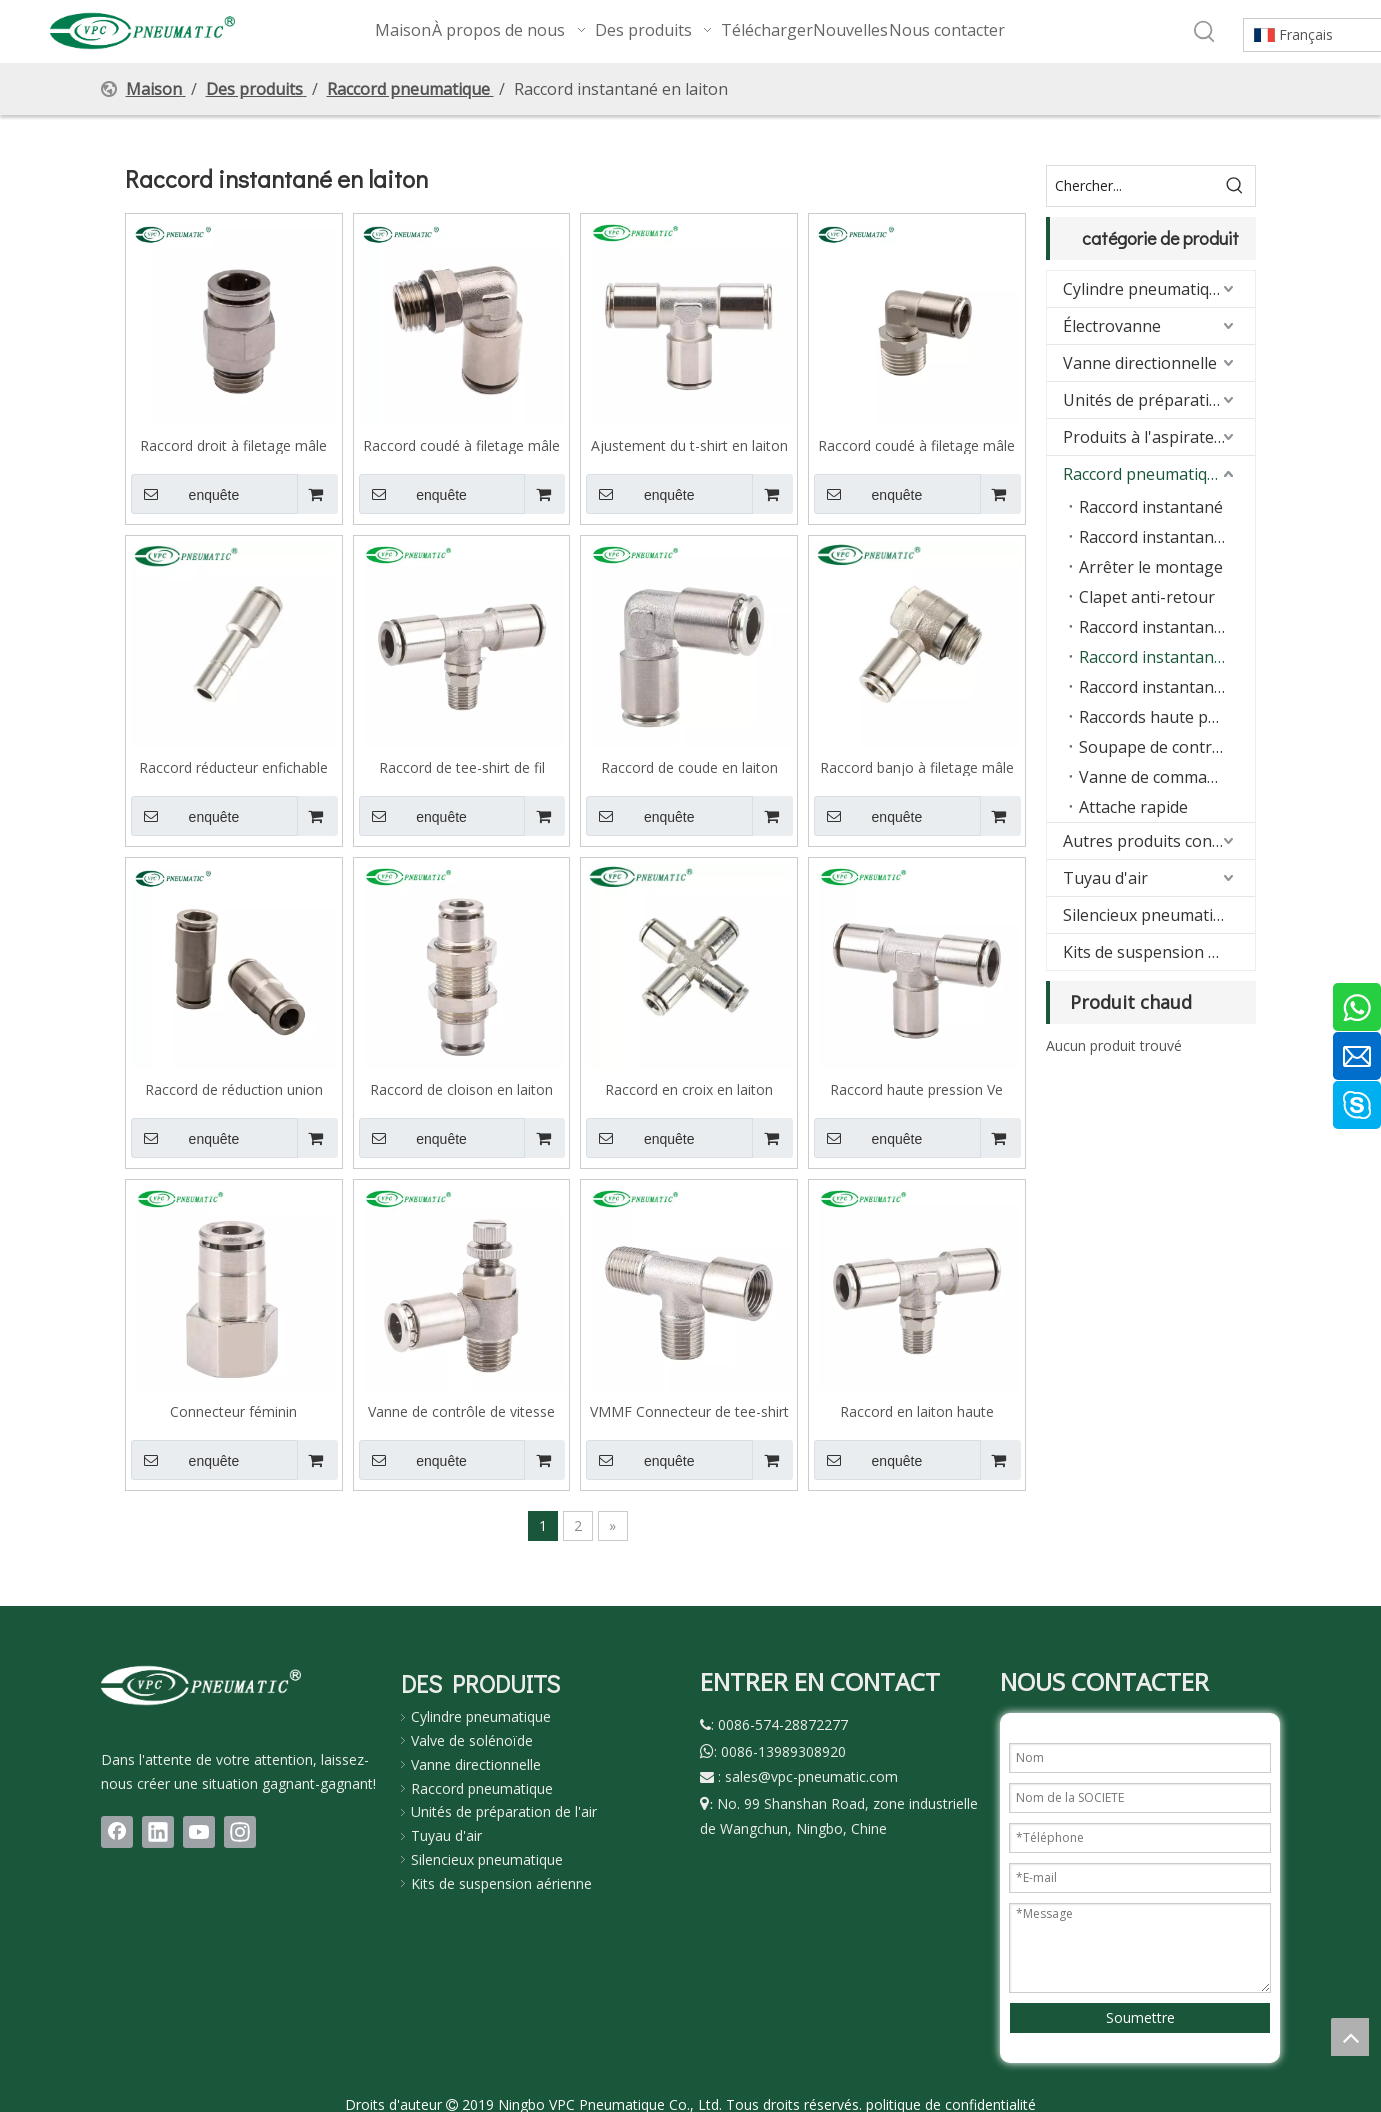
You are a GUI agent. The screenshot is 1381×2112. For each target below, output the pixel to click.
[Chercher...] (1131, 186)
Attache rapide (1133, 807)
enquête (185, 494)
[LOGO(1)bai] (201, 1685)
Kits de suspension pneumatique (1159, 952)
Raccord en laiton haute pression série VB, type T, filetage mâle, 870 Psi (916, 1411)
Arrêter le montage (1151, 567)
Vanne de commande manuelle (1167, 777)
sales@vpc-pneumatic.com (811, 1776)
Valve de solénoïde (472, 1740)
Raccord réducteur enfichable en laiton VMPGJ (233, 767)
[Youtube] (199, 1832)
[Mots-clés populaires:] (1205, 32)
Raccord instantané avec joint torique (1167, 537)
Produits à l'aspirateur (1147, 437)
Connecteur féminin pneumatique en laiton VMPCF (234, 1411)
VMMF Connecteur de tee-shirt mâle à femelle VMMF (689, 1411)
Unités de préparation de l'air (504, 1811)
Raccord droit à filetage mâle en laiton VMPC (233, 445)
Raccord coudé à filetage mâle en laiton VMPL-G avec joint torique (461, 445)
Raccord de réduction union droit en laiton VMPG (234, 1089)
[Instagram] (240, 1832)
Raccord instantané (1151, 507)
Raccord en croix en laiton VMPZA (689, 1089)
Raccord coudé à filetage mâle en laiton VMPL (916, 445)
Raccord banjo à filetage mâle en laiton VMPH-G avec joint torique (917, 767)
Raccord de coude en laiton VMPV (689, 767)
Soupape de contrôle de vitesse (1167, 747)
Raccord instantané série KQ (1167, 627)
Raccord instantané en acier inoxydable (1167, 687)
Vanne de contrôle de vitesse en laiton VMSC (461, 1411)
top (1350, 2037)
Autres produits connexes (1159, 841)
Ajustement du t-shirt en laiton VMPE (689, 445)
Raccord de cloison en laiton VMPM (461, 1089)
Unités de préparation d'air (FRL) (1159, 400)
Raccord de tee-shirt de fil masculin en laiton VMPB (462, 767)
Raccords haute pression (1167, 717)
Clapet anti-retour (1147, 597)
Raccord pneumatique (1144, 474)
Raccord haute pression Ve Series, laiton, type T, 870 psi (917, 1089)
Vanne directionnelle (1140, 363)
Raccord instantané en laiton (1167, 657)
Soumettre (1140, 2017)
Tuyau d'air (1105, 878)
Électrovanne (1112, 326)
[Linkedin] (158, 1832)
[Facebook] (117, 1832)
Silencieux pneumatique (1152, 915)
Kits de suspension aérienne (501, 1883)
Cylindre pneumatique (1145, 289)
